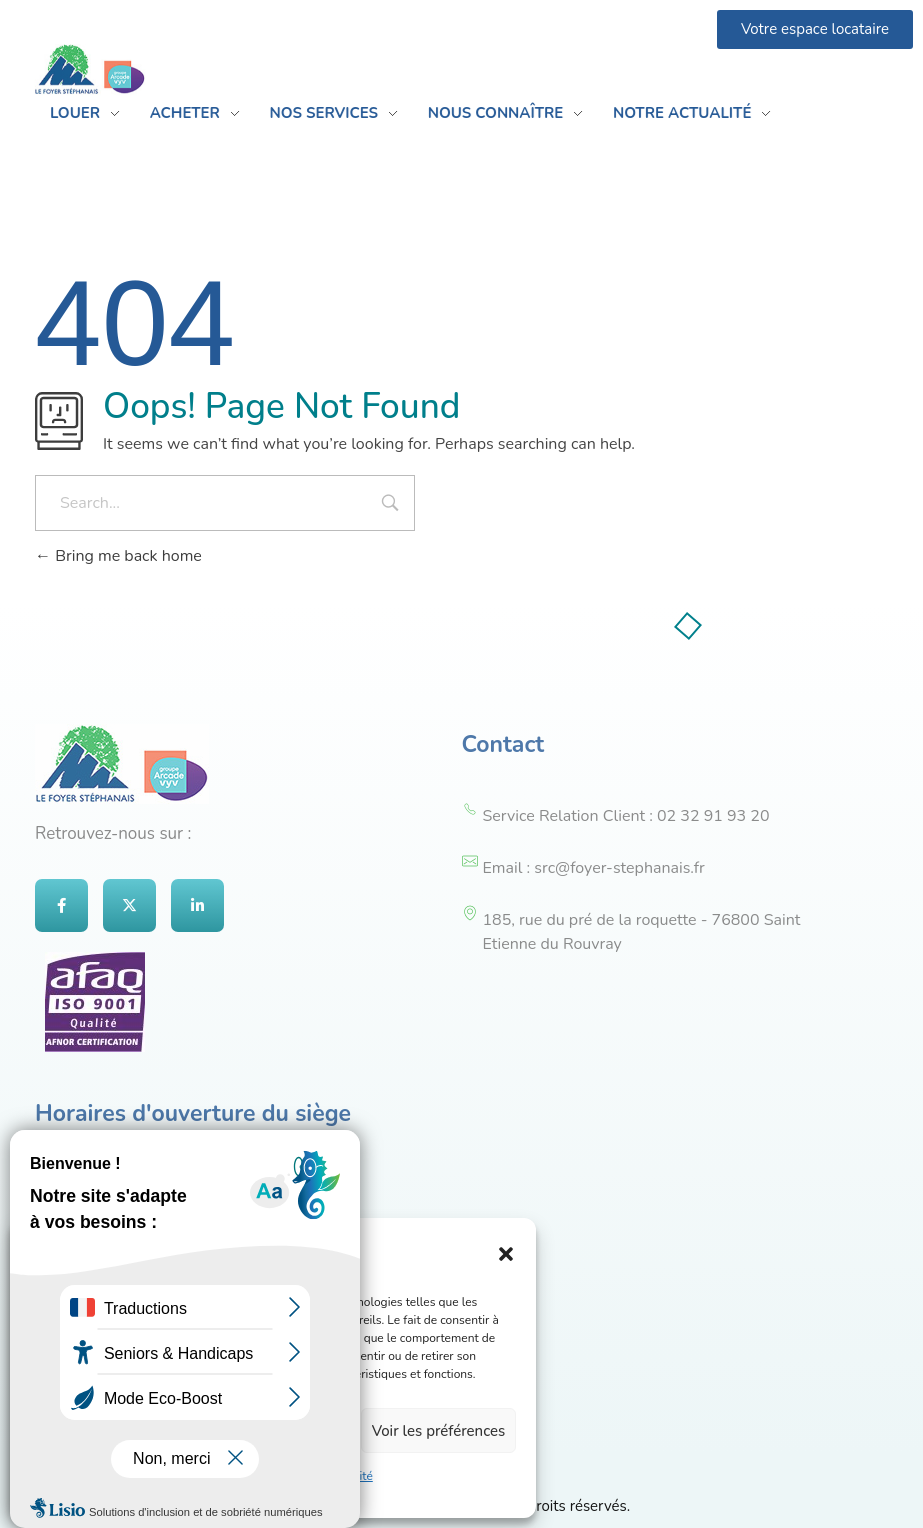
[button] (506, 1253)
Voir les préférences (439, 1431)
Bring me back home (118, 556)
